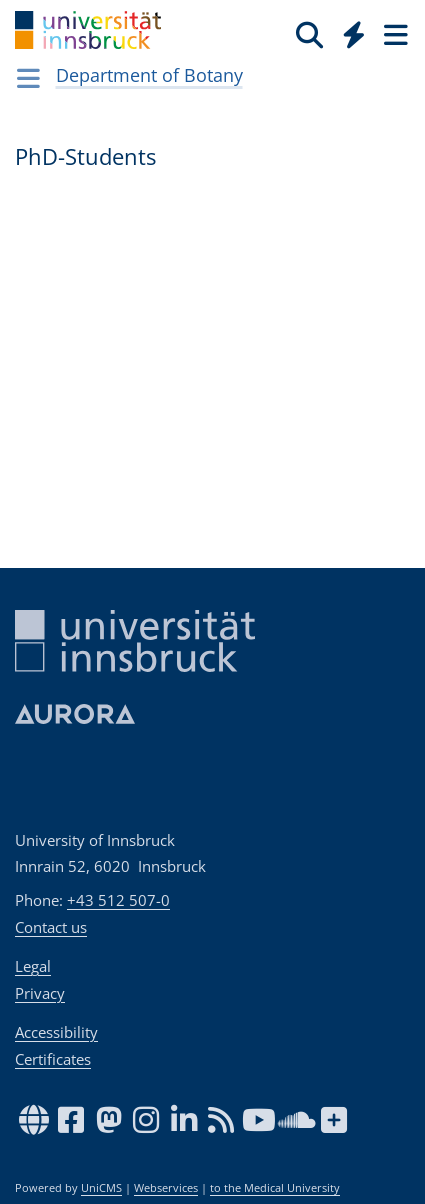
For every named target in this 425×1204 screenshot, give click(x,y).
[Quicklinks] (354, 34)
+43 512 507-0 (118, 900)
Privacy (40, 993)
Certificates (53, 1059)
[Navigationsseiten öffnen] (28, 78)
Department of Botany (149, 75)
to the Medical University (275, 1188)
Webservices (166, 1188)
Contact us (51, 927)
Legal (33, 966)
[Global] (348, 31)
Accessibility (56, 1032)
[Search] (309, 34)
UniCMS (101, 1188)
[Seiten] (394, 34)
